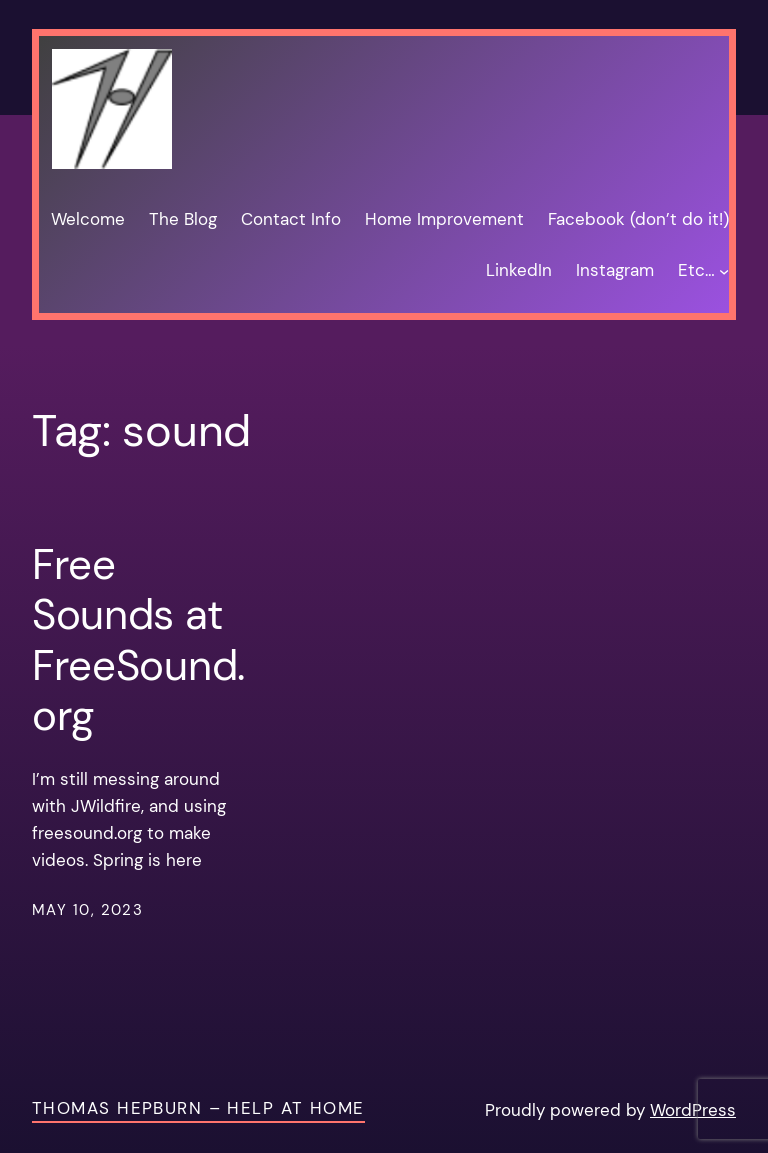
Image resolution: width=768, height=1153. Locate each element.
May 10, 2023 (87, 910)
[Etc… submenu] (724, 271)
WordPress (693, 1110)
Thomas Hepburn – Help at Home (198, 1108)
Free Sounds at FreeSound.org (138, 641)
